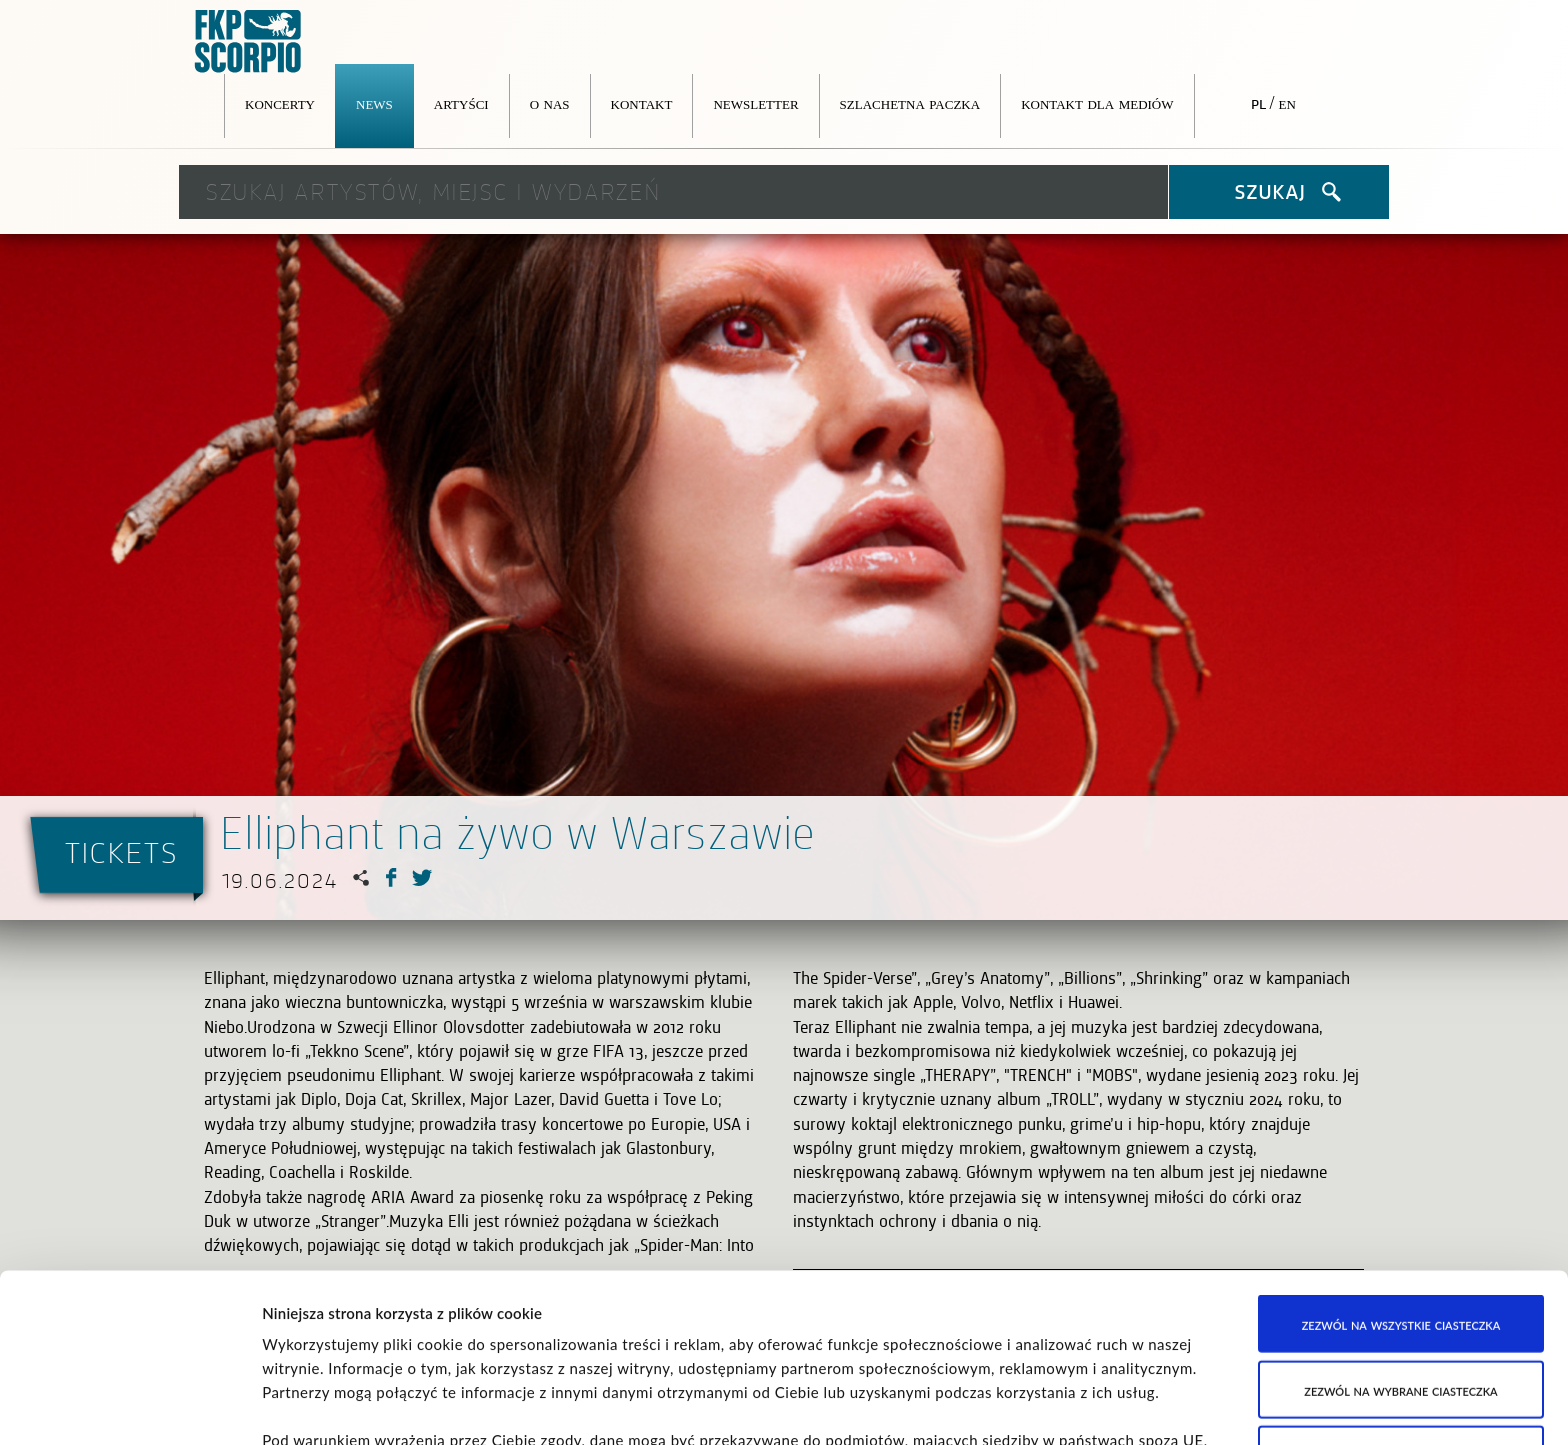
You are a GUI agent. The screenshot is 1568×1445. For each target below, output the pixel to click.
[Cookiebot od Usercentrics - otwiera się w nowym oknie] (129, 1406)
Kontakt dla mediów (1097, 103)
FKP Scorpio (249, 42)
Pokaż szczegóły (1025, 1406)
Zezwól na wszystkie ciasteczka (1401, 1156)
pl (1258, 103)
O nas (550, 103)
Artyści (461, 103)
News (374, 103)
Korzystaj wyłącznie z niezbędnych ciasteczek (1401, 1299)
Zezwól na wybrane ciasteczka (1400, 1221)
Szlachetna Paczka (910, 103)
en (1287, 103)
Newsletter (755, 103)
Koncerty (280, 103)
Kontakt (642, 103)
